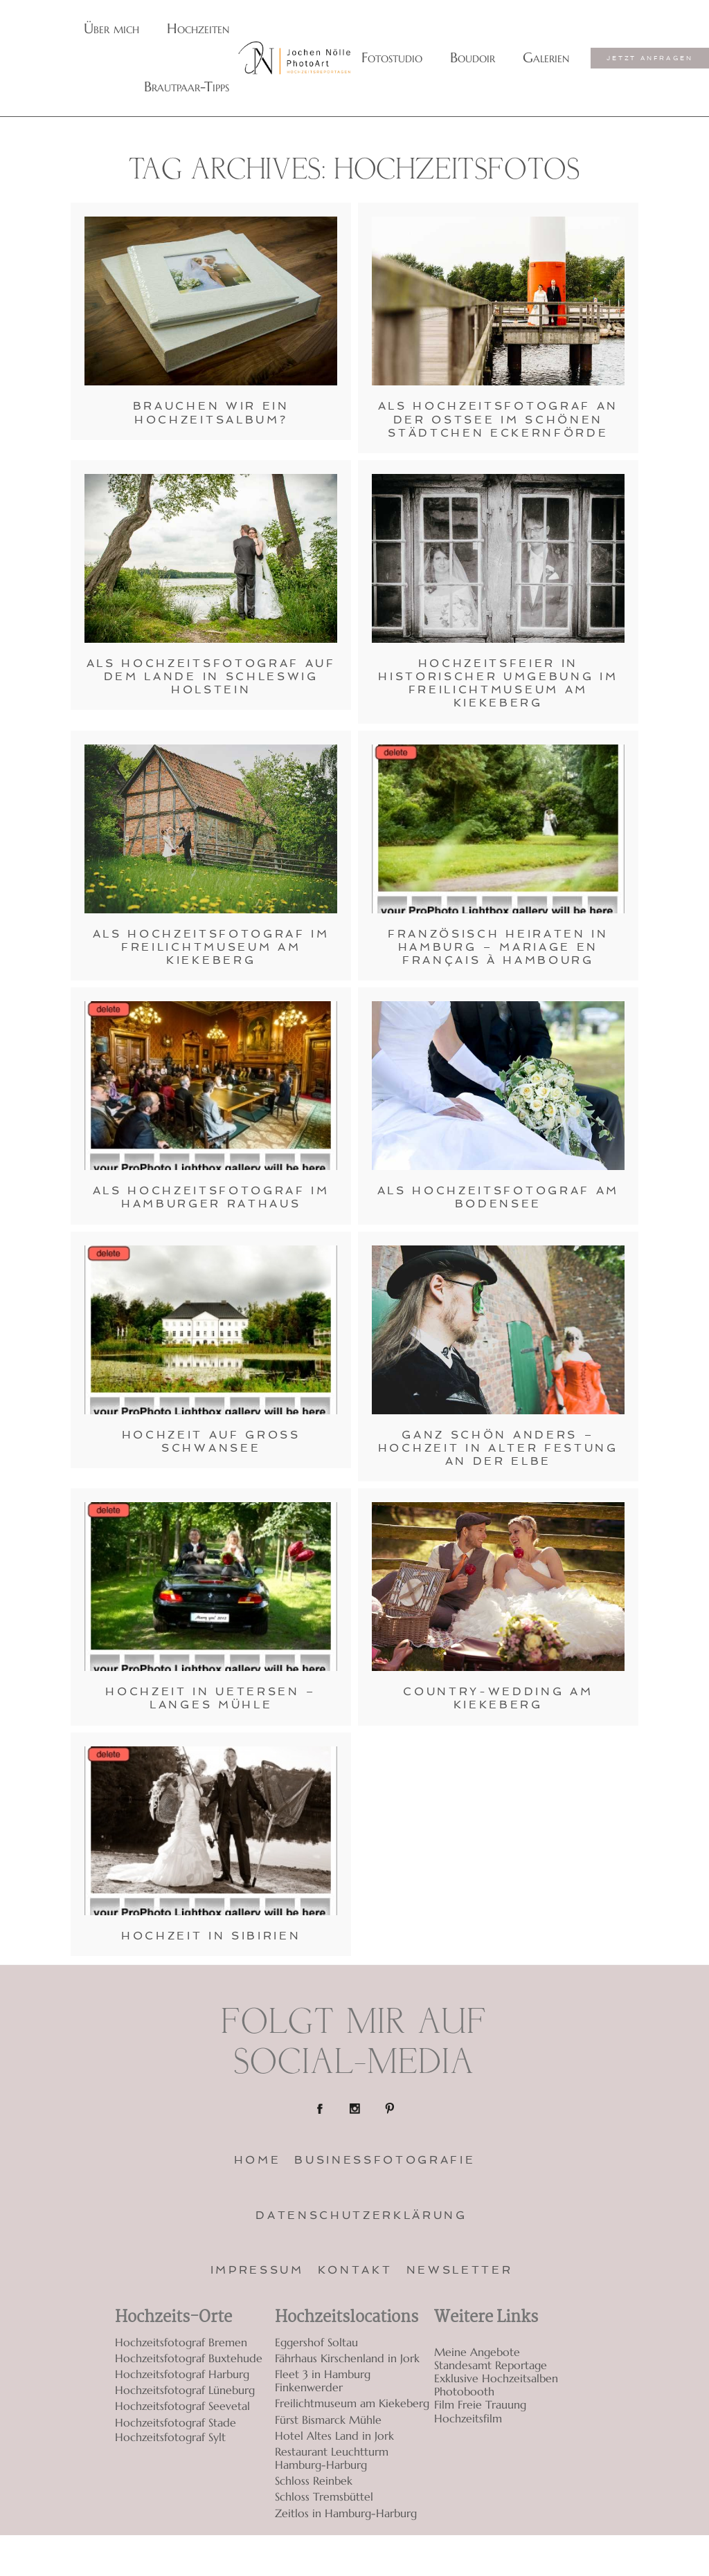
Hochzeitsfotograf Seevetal (182, 2406)
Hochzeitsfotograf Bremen (181, 2342)
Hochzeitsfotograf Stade (175, 2422)
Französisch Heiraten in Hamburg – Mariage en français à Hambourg (498, 947)
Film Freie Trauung (480, 2404)
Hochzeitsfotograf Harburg (182, 2374)
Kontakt (355, 2269)
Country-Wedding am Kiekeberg (498, 1698)
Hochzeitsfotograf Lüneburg (185, 2390)
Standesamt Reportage (490, 2365)
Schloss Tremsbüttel (324, 2496)
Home (257, 2159)
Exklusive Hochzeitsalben (496, 2378)
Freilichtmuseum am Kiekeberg (352, 2403)
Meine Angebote (477, 2352)
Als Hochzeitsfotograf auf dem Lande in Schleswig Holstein (211, 676)
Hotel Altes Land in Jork (334, 2435)
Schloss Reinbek (313, 2480)
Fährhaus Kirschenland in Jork (347, 2358)
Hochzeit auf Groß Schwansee (211, 1441)
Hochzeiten (198, 28)
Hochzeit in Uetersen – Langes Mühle (210, 1698)
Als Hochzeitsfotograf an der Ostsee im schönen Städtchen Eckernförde (498, 419)
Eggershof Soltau (316, 2342)
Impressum (257, 2269)
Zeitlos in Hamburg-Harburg (346, 2513)
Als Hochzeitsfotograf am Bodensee (498, 1197)
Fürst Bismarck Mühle (328, 2420)
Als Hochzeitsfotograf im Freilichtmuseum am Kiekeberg (211, 947)
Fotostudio (391, 57)
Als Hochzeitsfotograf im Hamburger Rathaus (211, 1197)
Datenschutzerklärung (361, 2215)
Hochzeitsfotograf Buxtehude (188, 2358)
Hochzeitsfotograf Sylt (170, 2437)
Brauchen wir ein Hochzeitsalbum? (211, 412)
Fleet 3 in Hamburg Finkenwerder (322, 2380)
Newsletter (459, 2269)
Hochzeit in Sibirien (211, 1935)
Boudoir (472, 57)
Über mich (111, 28)
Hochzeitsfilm (468, 2418)
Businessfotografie (384, 2159)
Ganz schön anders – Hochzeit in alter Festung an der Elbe (498, 1448)
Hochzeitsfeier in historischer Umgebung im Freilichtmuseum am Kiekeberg (498, 683)
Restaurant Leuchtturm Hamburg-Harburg (331, 2458)
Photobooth (464, 2391)
